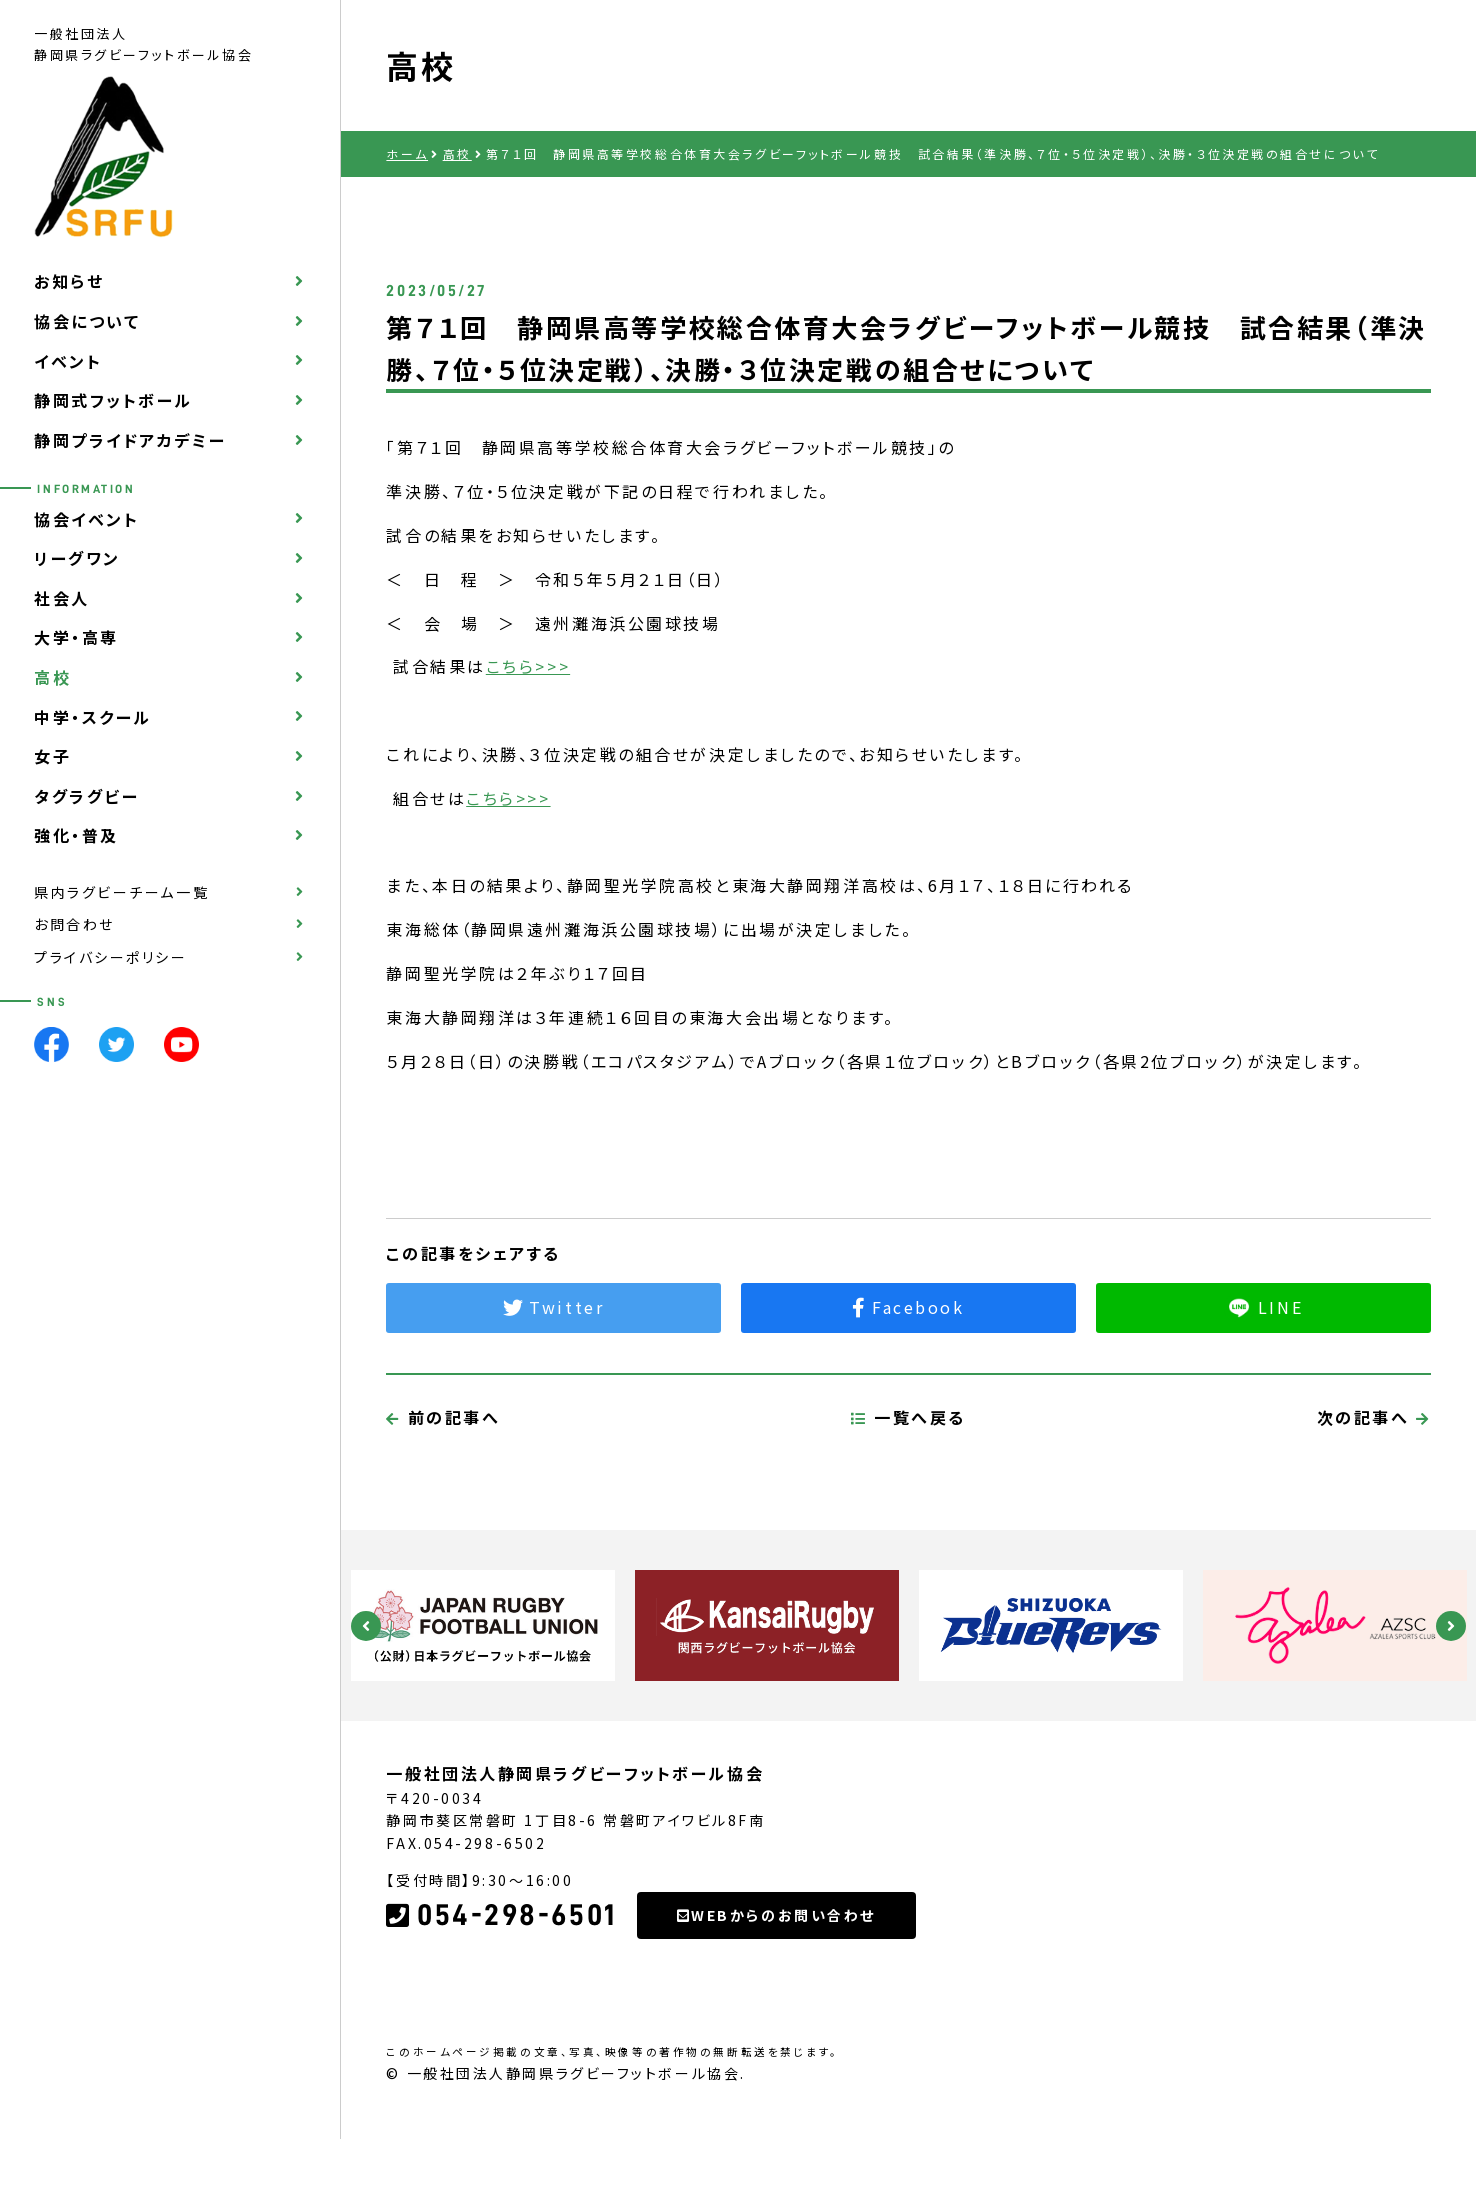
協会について (87, 321)
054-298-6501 (501, 2009)
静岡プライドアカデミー (130, 440)
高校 (52, 677)
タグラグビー (86, 796)
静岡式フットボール (113, 400)
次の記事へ (1374, 1511)
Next (1451, 1626)
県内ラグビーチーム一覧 (121, 892)
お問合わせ (74, 924)
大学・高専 (76, 637)
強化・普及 (76, 835)
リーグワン (77, 558)
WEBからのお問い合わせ (776, 2009)
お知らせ (69, 281)
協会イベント (86, 519)
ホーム (407, 153)
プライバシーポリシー (111, 957)
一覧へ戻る (908, 1511)
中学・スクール (93, 717)
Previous (366, 1626)
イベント (68, 361)
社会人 (62, 598)
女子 (52, 756)
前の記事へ (443, 1511)
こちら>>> (528, 666)
